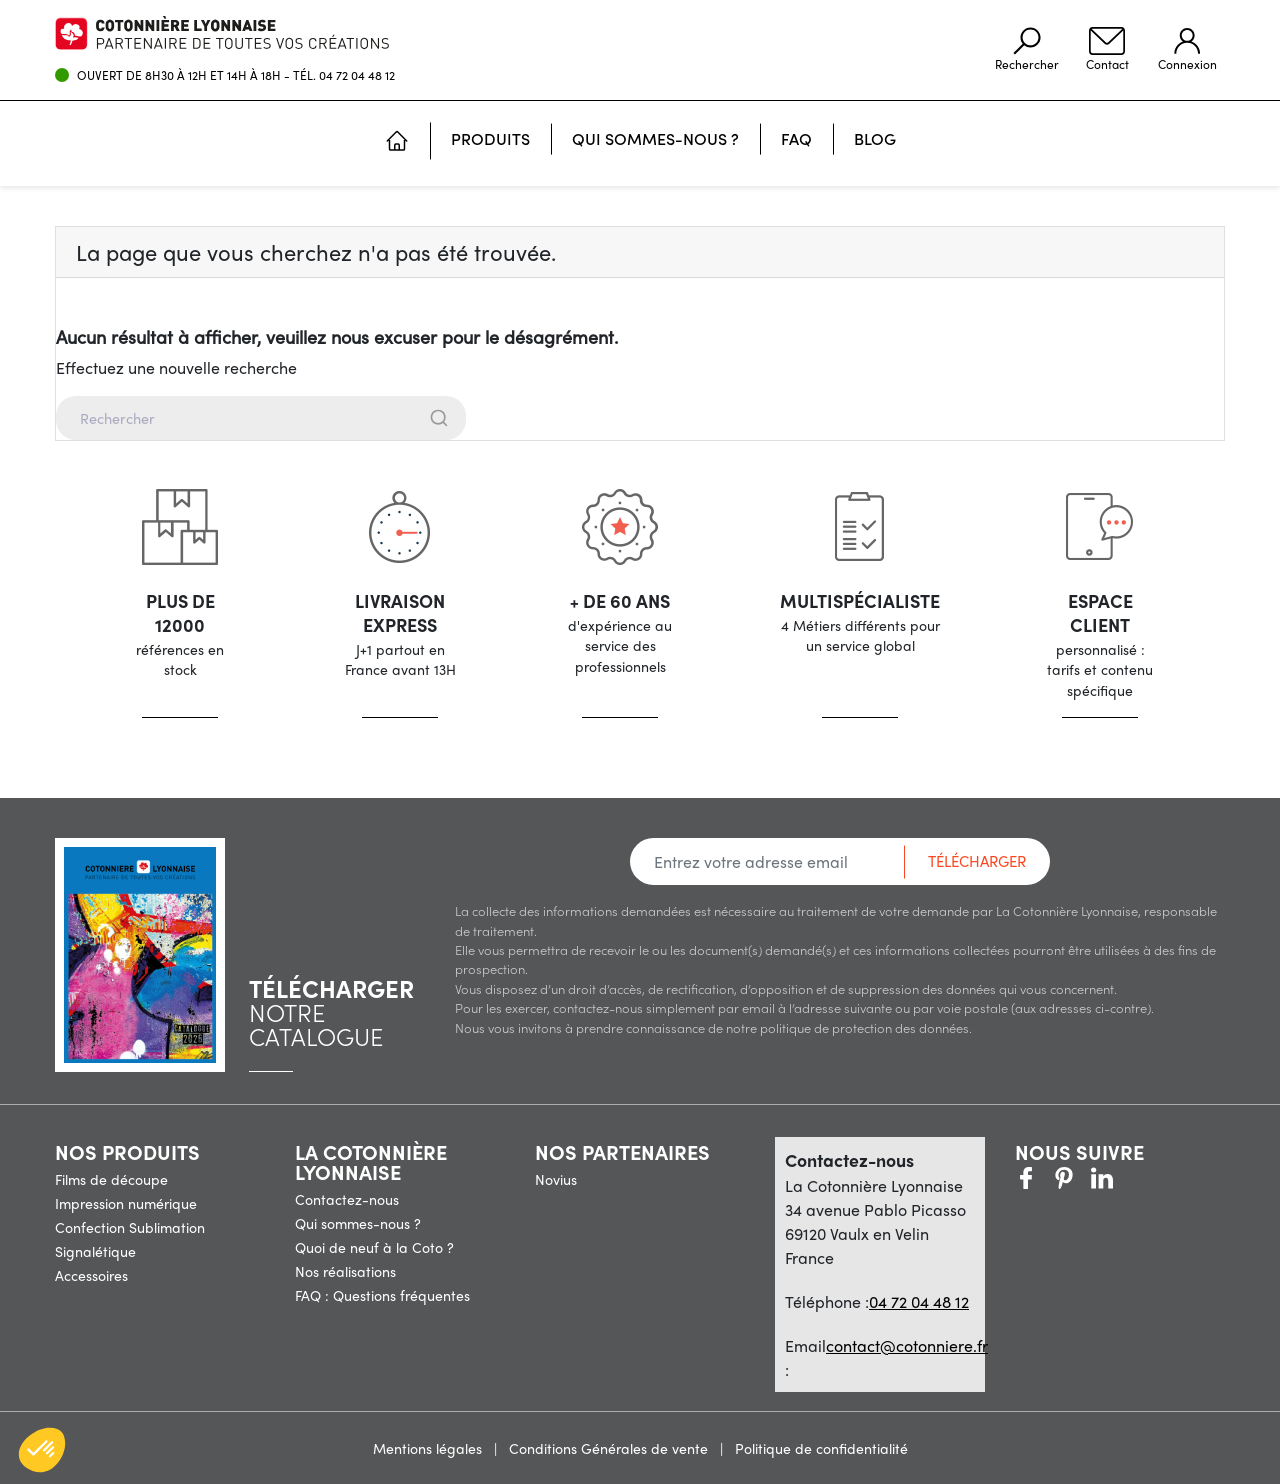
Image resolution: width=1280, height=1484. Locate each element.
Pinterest (1064, 1178)
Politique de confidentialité (821, 1448)
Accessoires (91, 1275)
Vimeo (1102, 1178)
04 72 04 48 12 (357, 75)
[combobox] (640, 418)
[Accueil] (397, 143)
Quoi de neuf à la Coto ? (374, 1247)
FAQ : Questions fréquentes (382, 1295)
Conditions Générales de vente (610, 1448)
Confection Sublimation (130, 1227)
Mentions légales (429, 1448)
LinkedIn (1140, 1178)
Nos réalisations (345, 1271)
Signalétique (95, 1251)
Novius (556, 1179)
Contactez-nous (347, 1199)
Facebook (1026, 1178)
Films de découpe (111, 1179)
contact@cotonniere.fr (907, 1345)
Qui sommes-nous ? (358, 1223)
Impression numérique (126, 1203)
